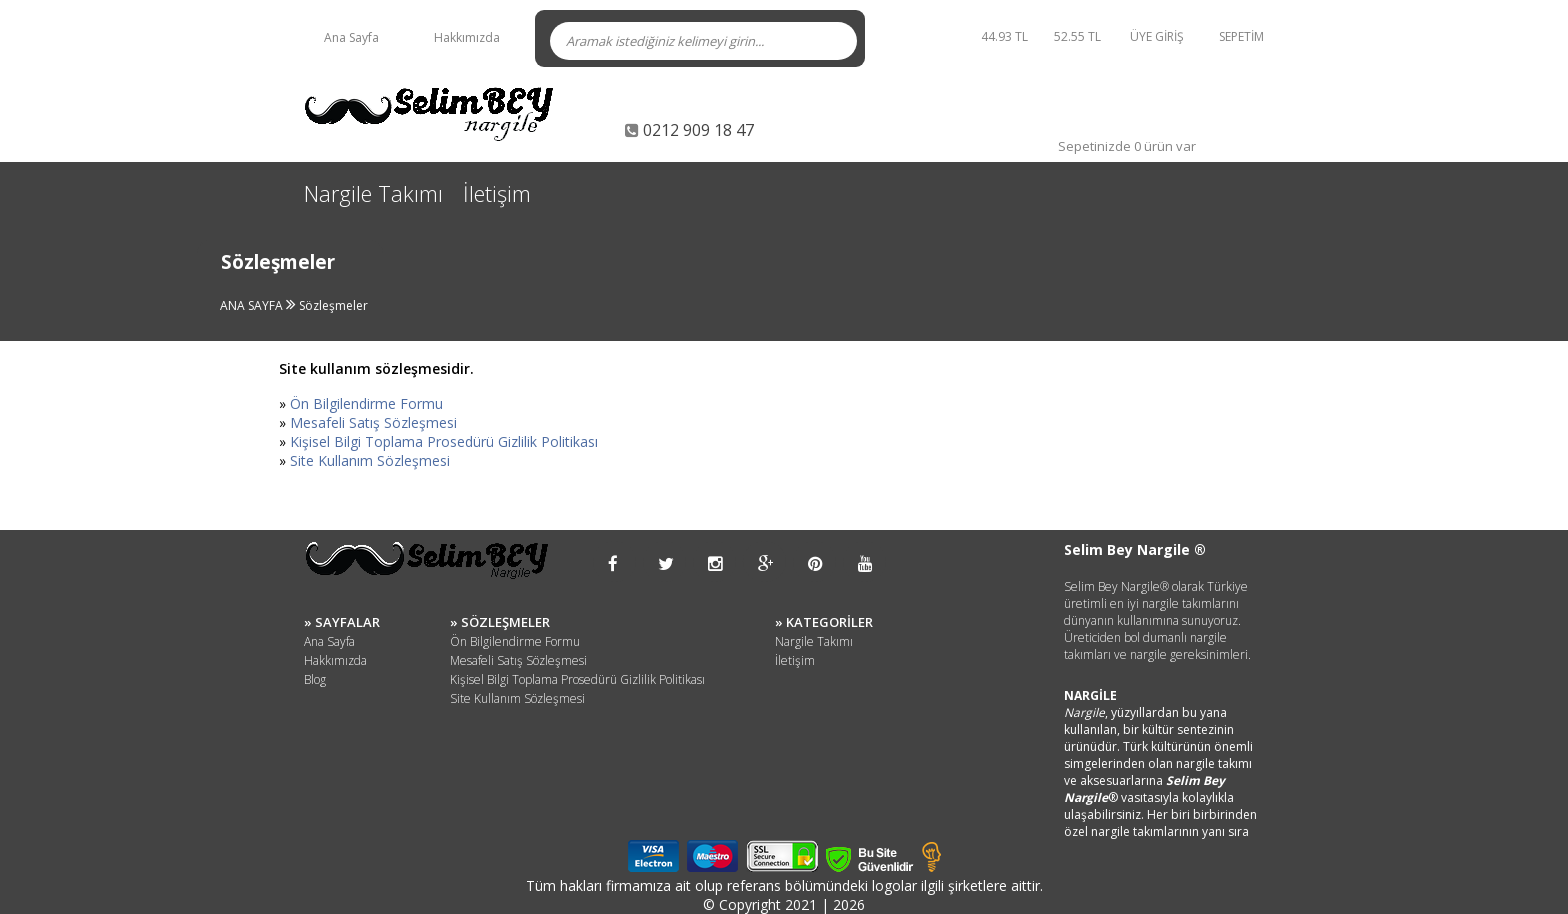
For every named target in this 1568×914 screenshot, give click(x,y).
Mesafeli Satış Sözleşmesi (373, 422)
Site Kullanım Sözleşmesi (370, 460)
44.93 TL (1004, 36)
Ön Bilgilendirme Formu (366, 403)
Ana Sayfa (351, 37)
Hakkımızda (467, 37)
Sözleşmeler (333, 305)
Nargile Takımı (373, 193)
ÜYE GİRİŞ (1157, 36)
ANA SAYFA (253, 305)
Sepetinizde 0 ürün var (1127, 146)
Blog (315, 679)
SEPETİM (1241, 36)
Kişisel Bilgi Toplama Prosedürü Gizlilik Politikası (444, 441)
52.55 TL (1080, 36)
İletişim (497, 193)
